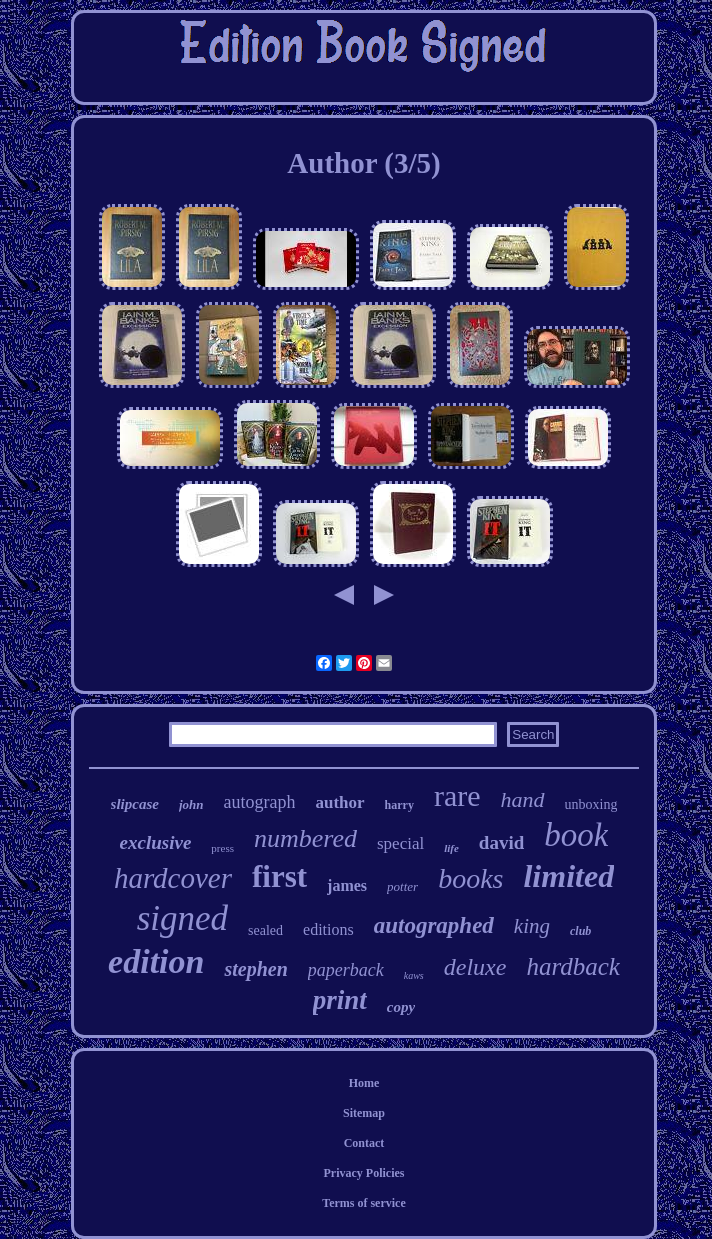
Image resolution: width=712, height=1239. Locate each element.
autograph (259, 802)
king (532, 926)
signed (182, 918)
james (347, 885)
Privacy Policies (364, 1173)
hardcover (173, 878)
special (400, 843)
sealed (265, 930)
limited (568, 876)
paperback (346, 970)
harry (399, 805)
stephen (255, 969)
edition (156, 961)
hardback (573, 966)
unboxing (591, 804)
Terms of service (364, 1203)
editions (328, 929)
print (340, 1000)
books (470, 878)
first (279, 876)
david (501, 842)
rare (457, 795)
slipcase (135, 804)
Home (364, 1083)
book (576, 835)
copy (401, 1007)
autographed (434, 925)
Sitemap (364, 1113)
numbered (305, 838)
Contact (364, 1143)
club (580, 931)
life (451, 848)
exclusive (156, 842)
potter (402, 886)
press (222, 848)
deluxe (475, 967)
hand (523, 799)
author (339, 802)
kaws (414, 975)
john (191, 804)
